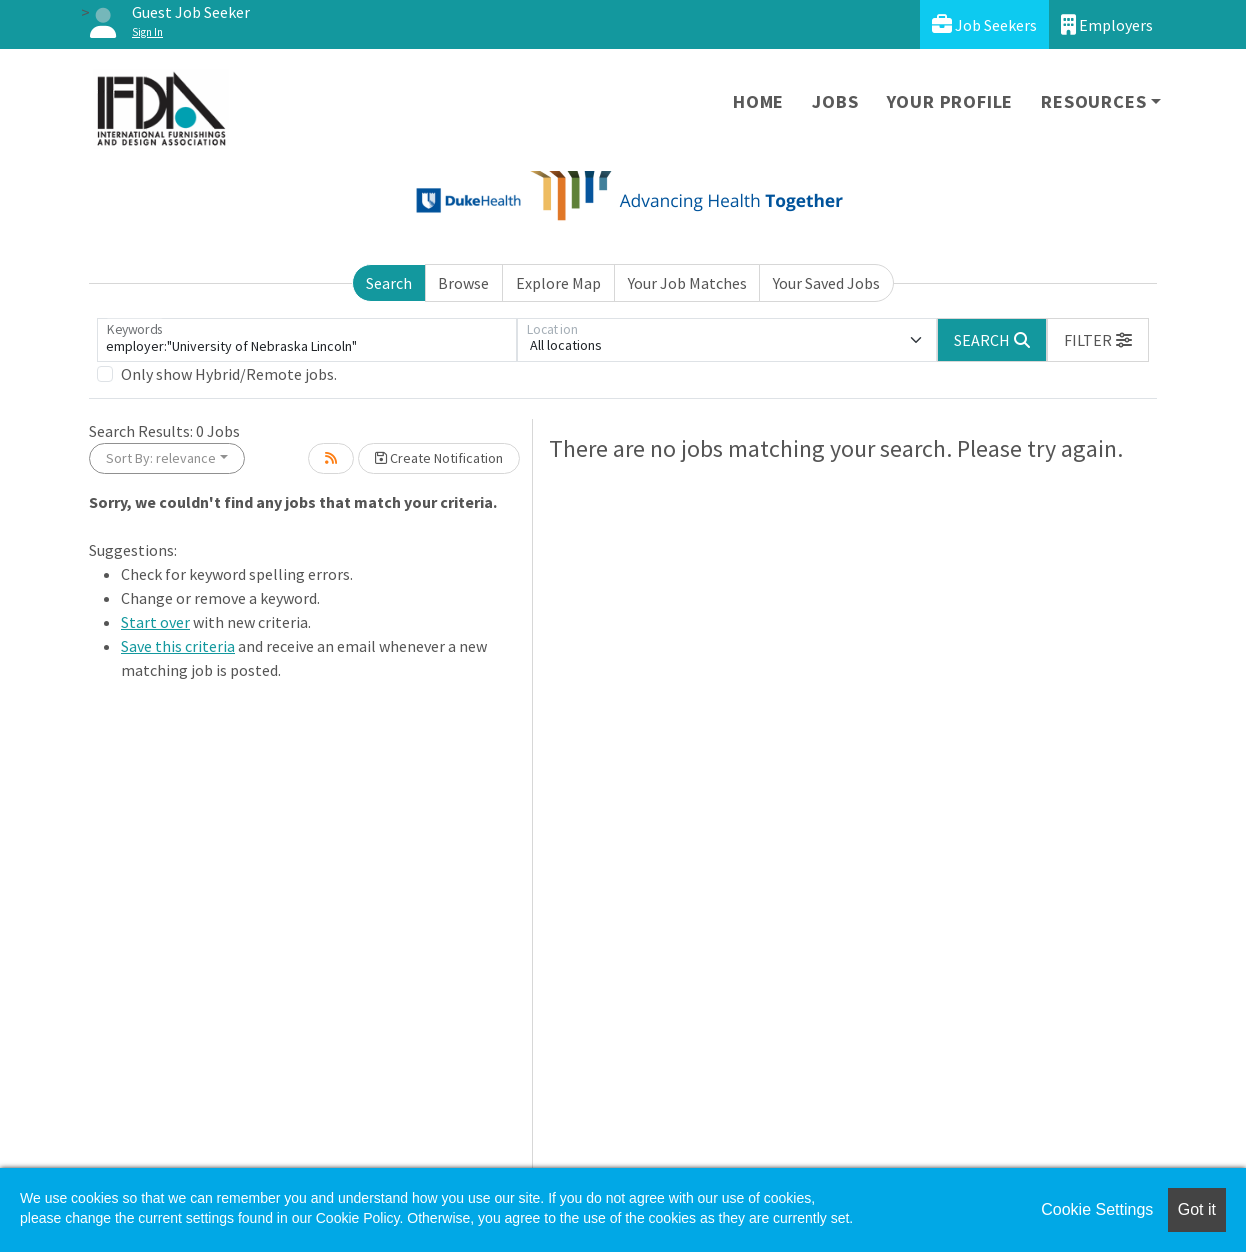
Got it (1197, 1209)
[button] (1098, 340)
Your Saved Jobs (826, 283)
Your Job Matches (687, 283)
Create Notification (439, 458)
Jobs (835, 101)
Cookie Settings (1097, 1209)
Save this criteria (178, 646)
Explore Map (558, 283)
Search (389, 283)
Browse (463, 283)
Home (758, 101)
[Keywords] (307, 340)
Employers (1107, 24)
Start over (155, 622)
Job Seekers (984, 24)
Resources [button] (1093, 101)
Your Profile (950, 101)
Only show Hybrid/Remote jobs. (229, 374)
